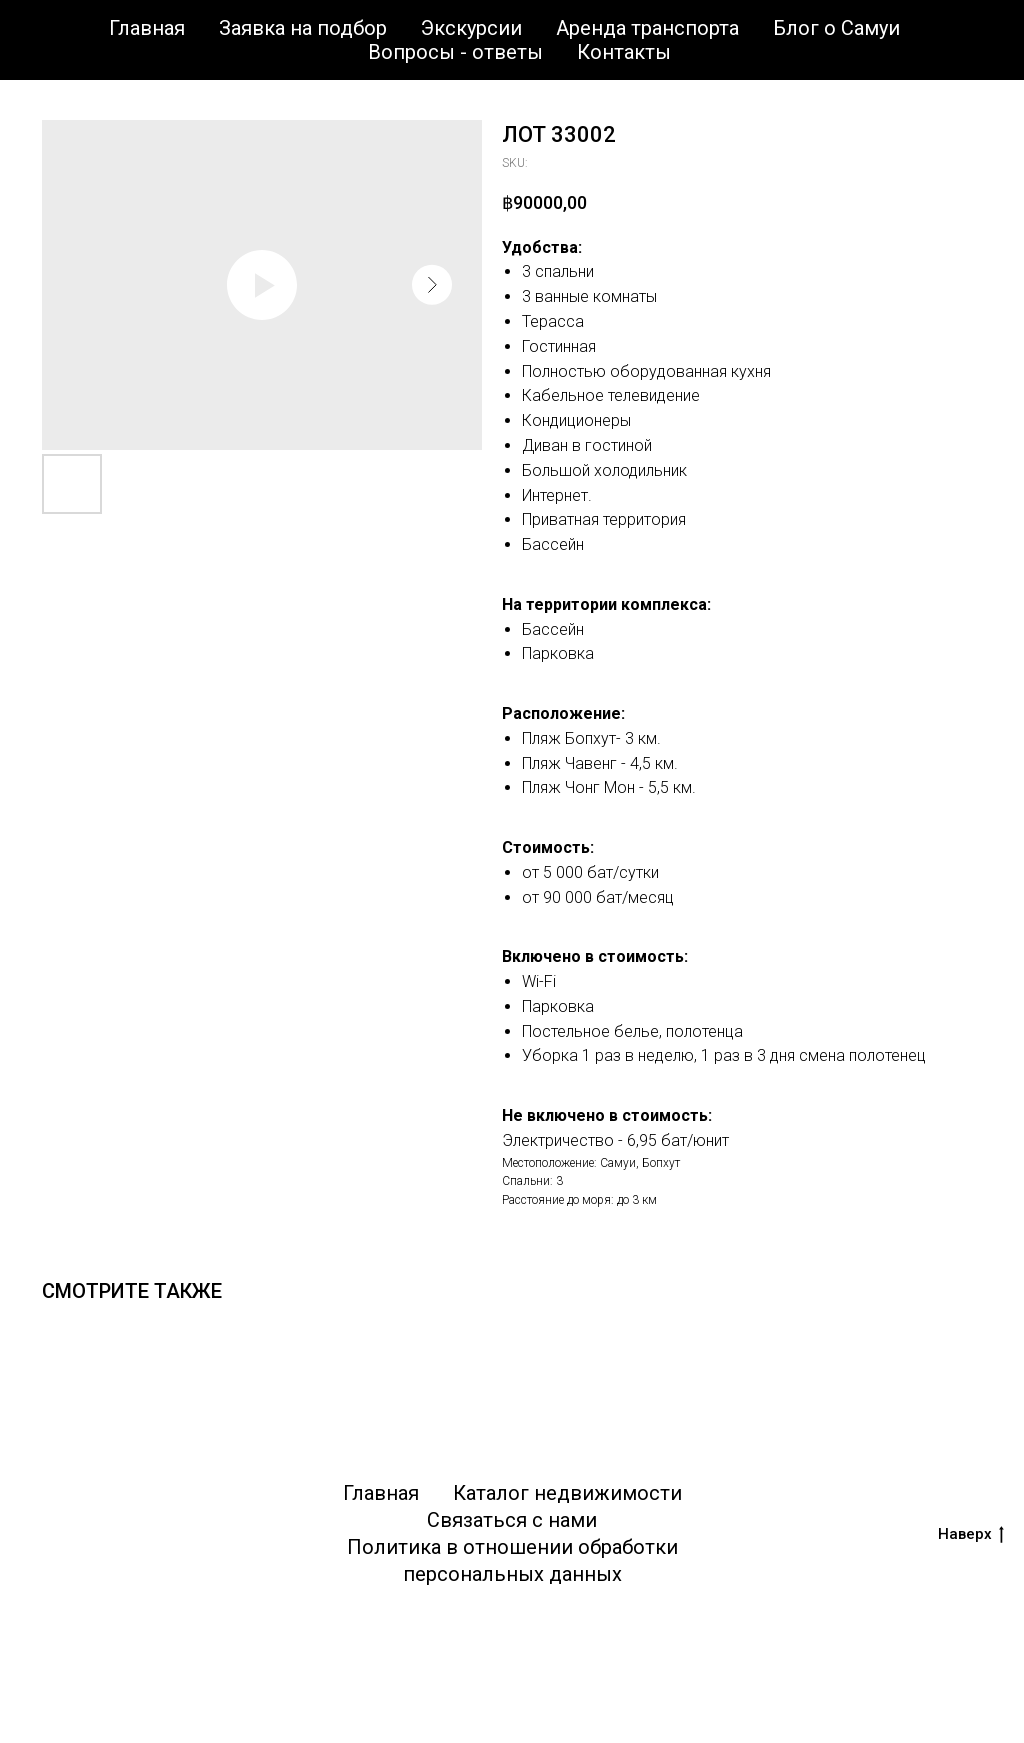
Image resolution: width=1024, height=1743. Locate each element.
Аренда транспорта (647, 28)
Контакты (624, 52)
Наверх (971, 1534)
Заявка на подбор (303, 28)
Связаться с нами (512, 1520)
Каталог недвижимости (567, 1493)
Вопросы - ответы (455, 52)
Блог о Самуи (836, 28)
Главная (147, 28)
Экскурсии (471, 28)
